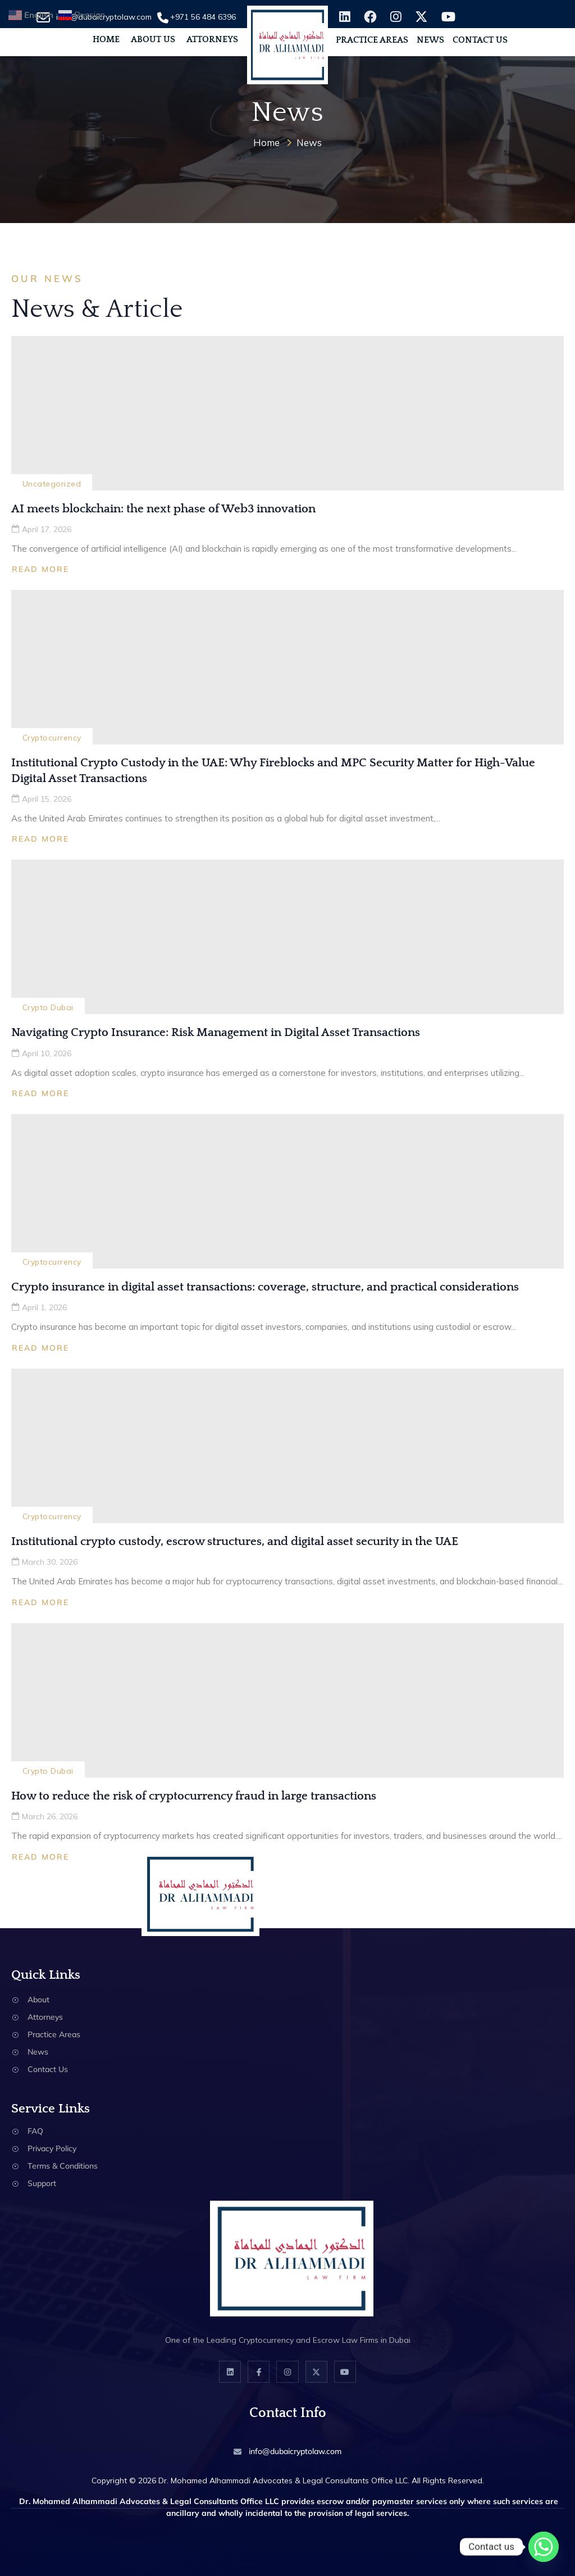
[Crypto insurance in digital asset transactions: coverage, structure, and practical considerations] (287, 1191)
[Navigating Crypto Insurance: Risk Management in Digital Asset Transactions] (287, 937)
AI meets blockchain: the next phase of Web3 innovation (163, 508)
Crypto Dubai (48, 1007)
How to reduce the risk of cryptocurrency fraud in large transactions (193, 1795)
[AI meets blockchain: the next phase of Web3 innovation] (287, 413)
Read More (40, 569)
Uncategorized (51, 484)
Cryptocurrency (51, 738)
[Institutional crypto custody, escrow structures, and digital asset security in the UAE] (287, 1446)
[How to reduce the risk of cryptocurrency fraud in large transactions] (287, 1700)
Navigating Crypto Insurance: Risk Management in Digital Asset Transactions (215, 1032)
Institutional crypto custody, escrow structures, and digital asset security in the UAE (234, 1541)
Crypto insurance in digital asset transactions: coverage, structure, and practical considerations (265, 1286)
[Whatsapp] (543, 2547)
